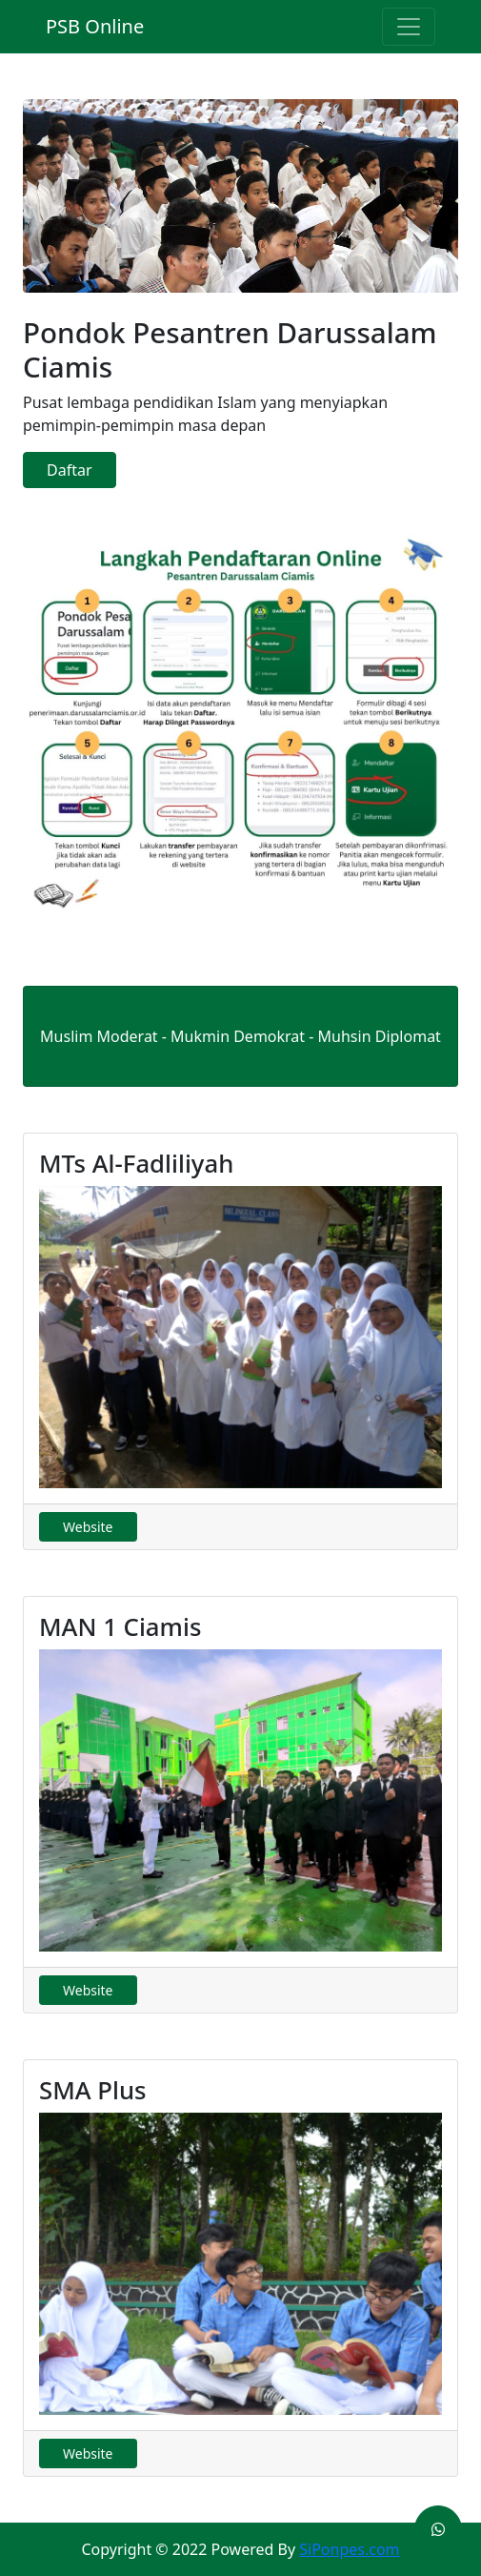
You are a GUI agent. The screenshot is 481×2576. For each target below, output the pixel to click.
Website (88, 1527)
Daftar (69, 470)
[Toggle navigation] (408, 27)
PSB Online (95, 26)
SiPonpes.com (349, 2549)
